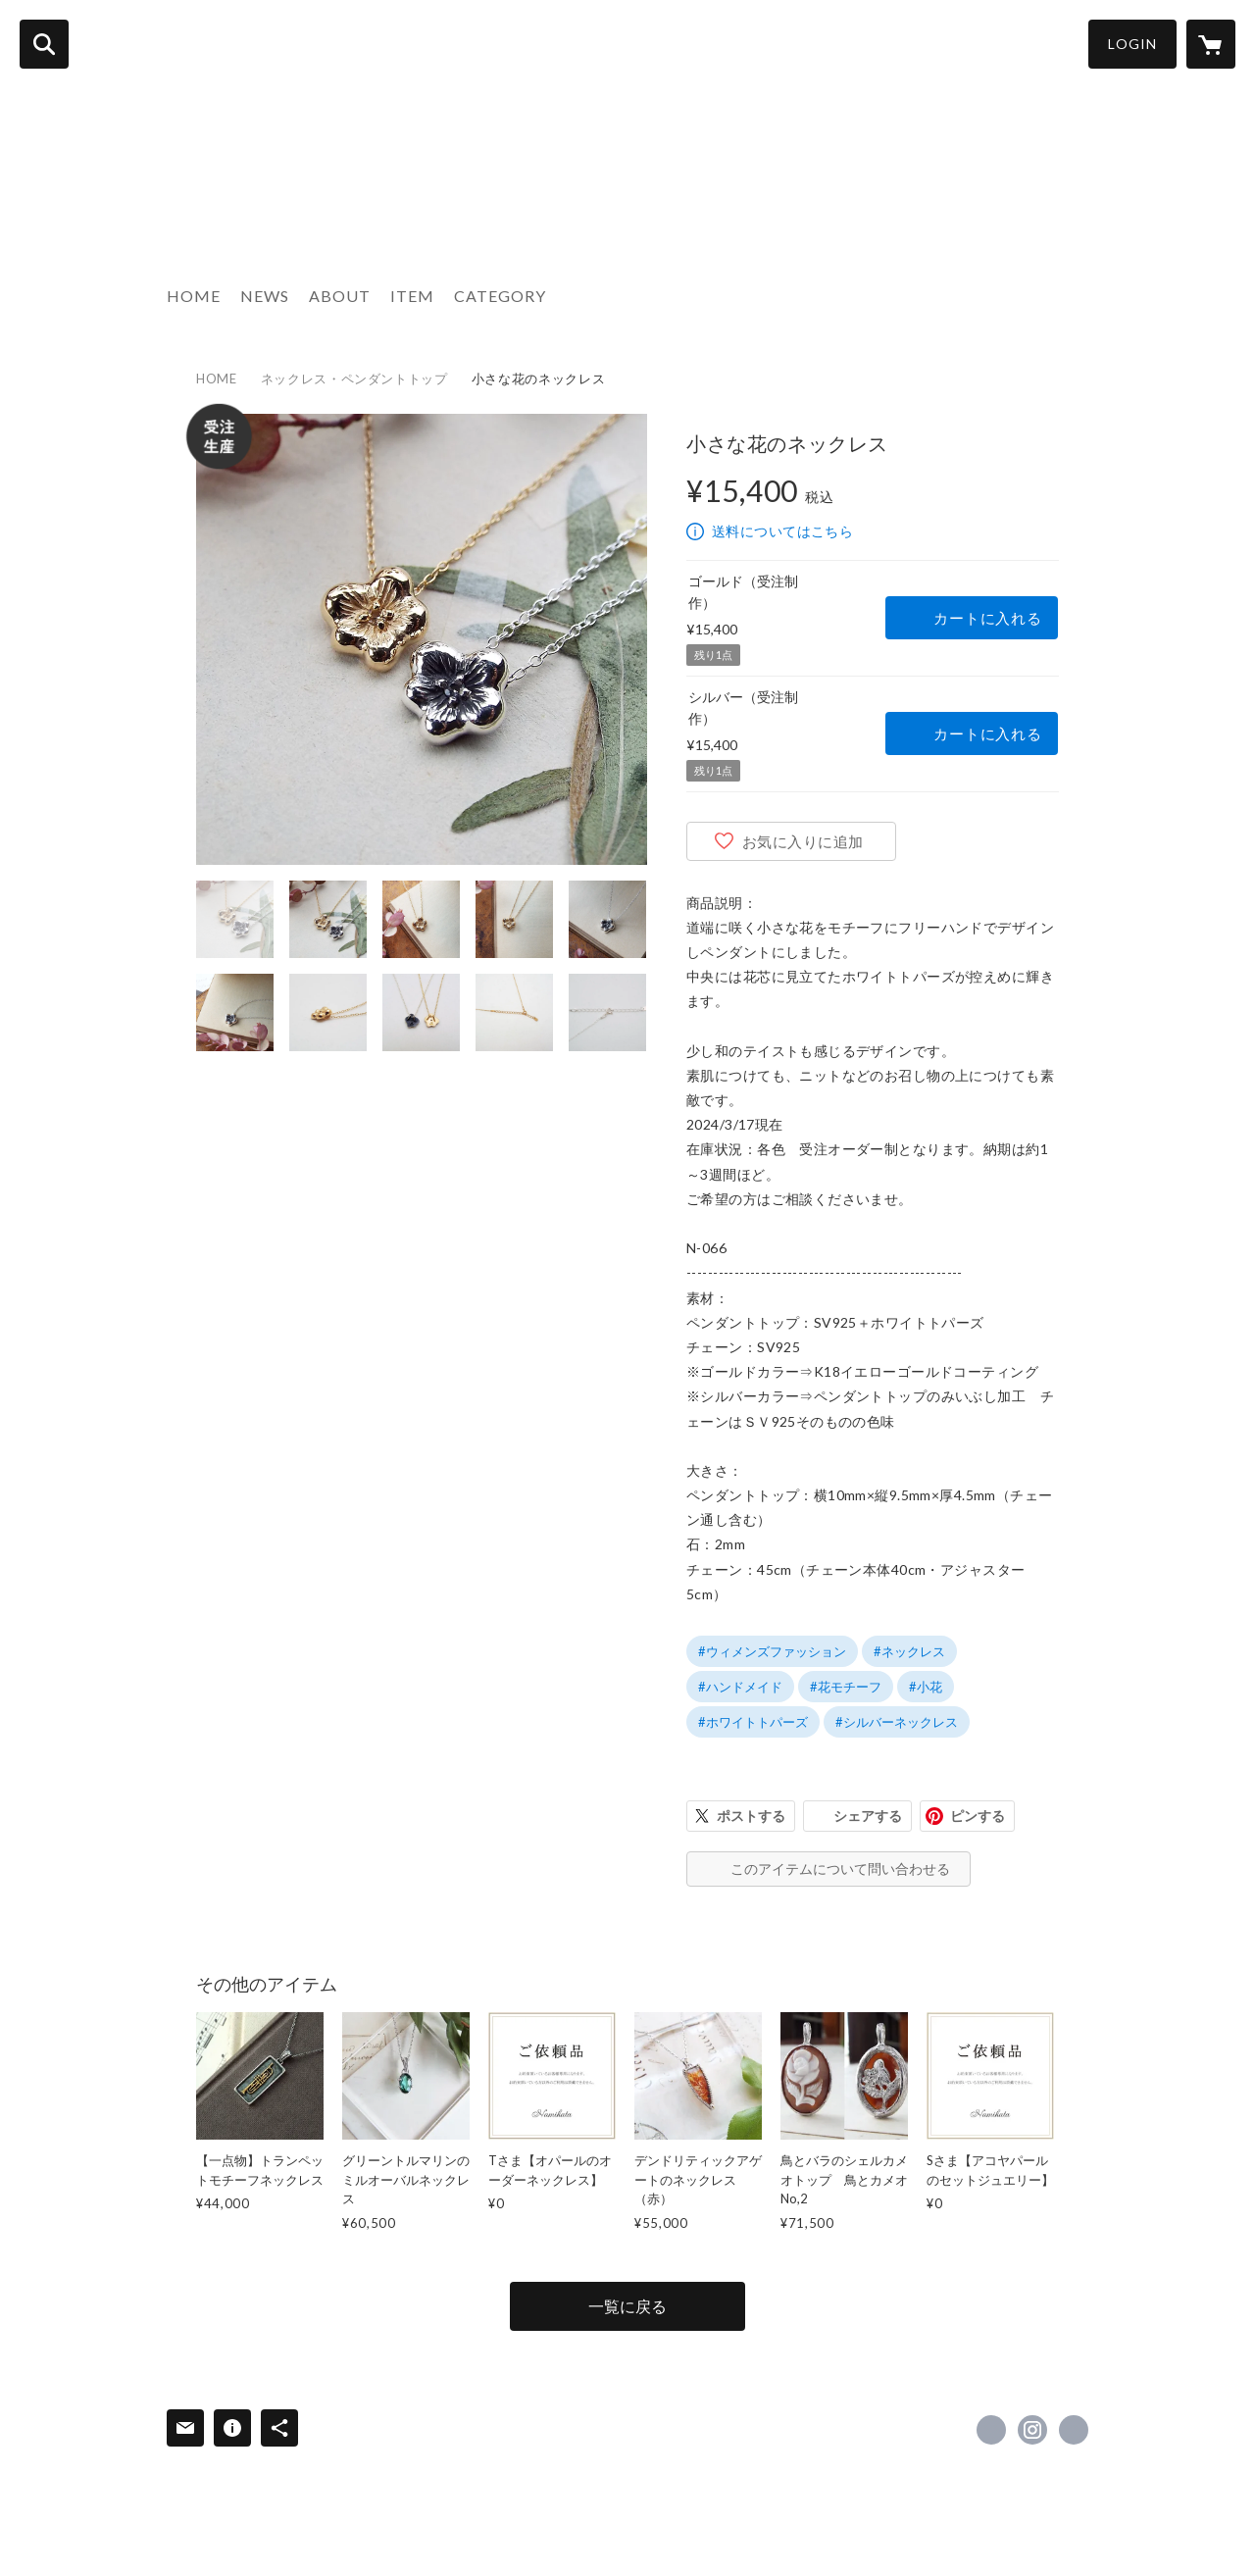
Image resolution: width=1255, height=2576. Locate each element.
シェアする (867, 1815)
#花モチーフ (845, 1686)
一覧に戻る (627, 2306)
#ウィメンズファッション (772, 1651)
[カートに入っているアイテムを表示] (1210, 44)
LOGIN (1132, 43)
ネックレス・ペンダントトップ (354, 378)
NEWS (264, 295)
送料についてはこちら (782, 531)
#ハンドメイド (740, 1686)
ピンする (977, 1815)
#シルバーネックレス (896, 1722)
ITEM (412, 295)
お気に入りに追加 (803, 841)
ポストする (751, 1815)
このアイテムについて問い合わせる (840, 1868)
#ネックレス (909, 1651)
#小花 (925, 1686)
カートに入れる (987, 618)
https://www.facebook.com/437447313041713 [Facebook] (991, 2430)
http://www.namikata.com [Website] (1073, 2430)
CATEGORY (500, 295)
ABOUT (340, 295)
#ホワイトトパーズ (753, 1722)
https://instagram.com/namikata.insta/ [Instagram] (1032, 2430)
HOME (194, 295)
